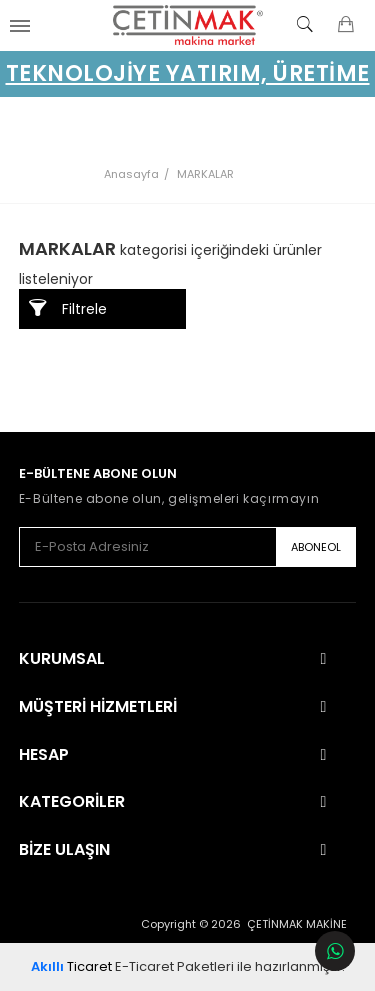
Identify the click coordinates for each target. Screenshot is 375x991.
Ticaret (71, 966)
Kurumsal (62, 659)
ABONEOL (316, 547)
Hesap (44, 755)
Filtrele (68, 308)
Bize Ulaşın (64, 850)
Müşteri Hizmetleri (98, 707)
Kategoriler (72, 802)
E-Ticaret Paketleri (174, 966)
